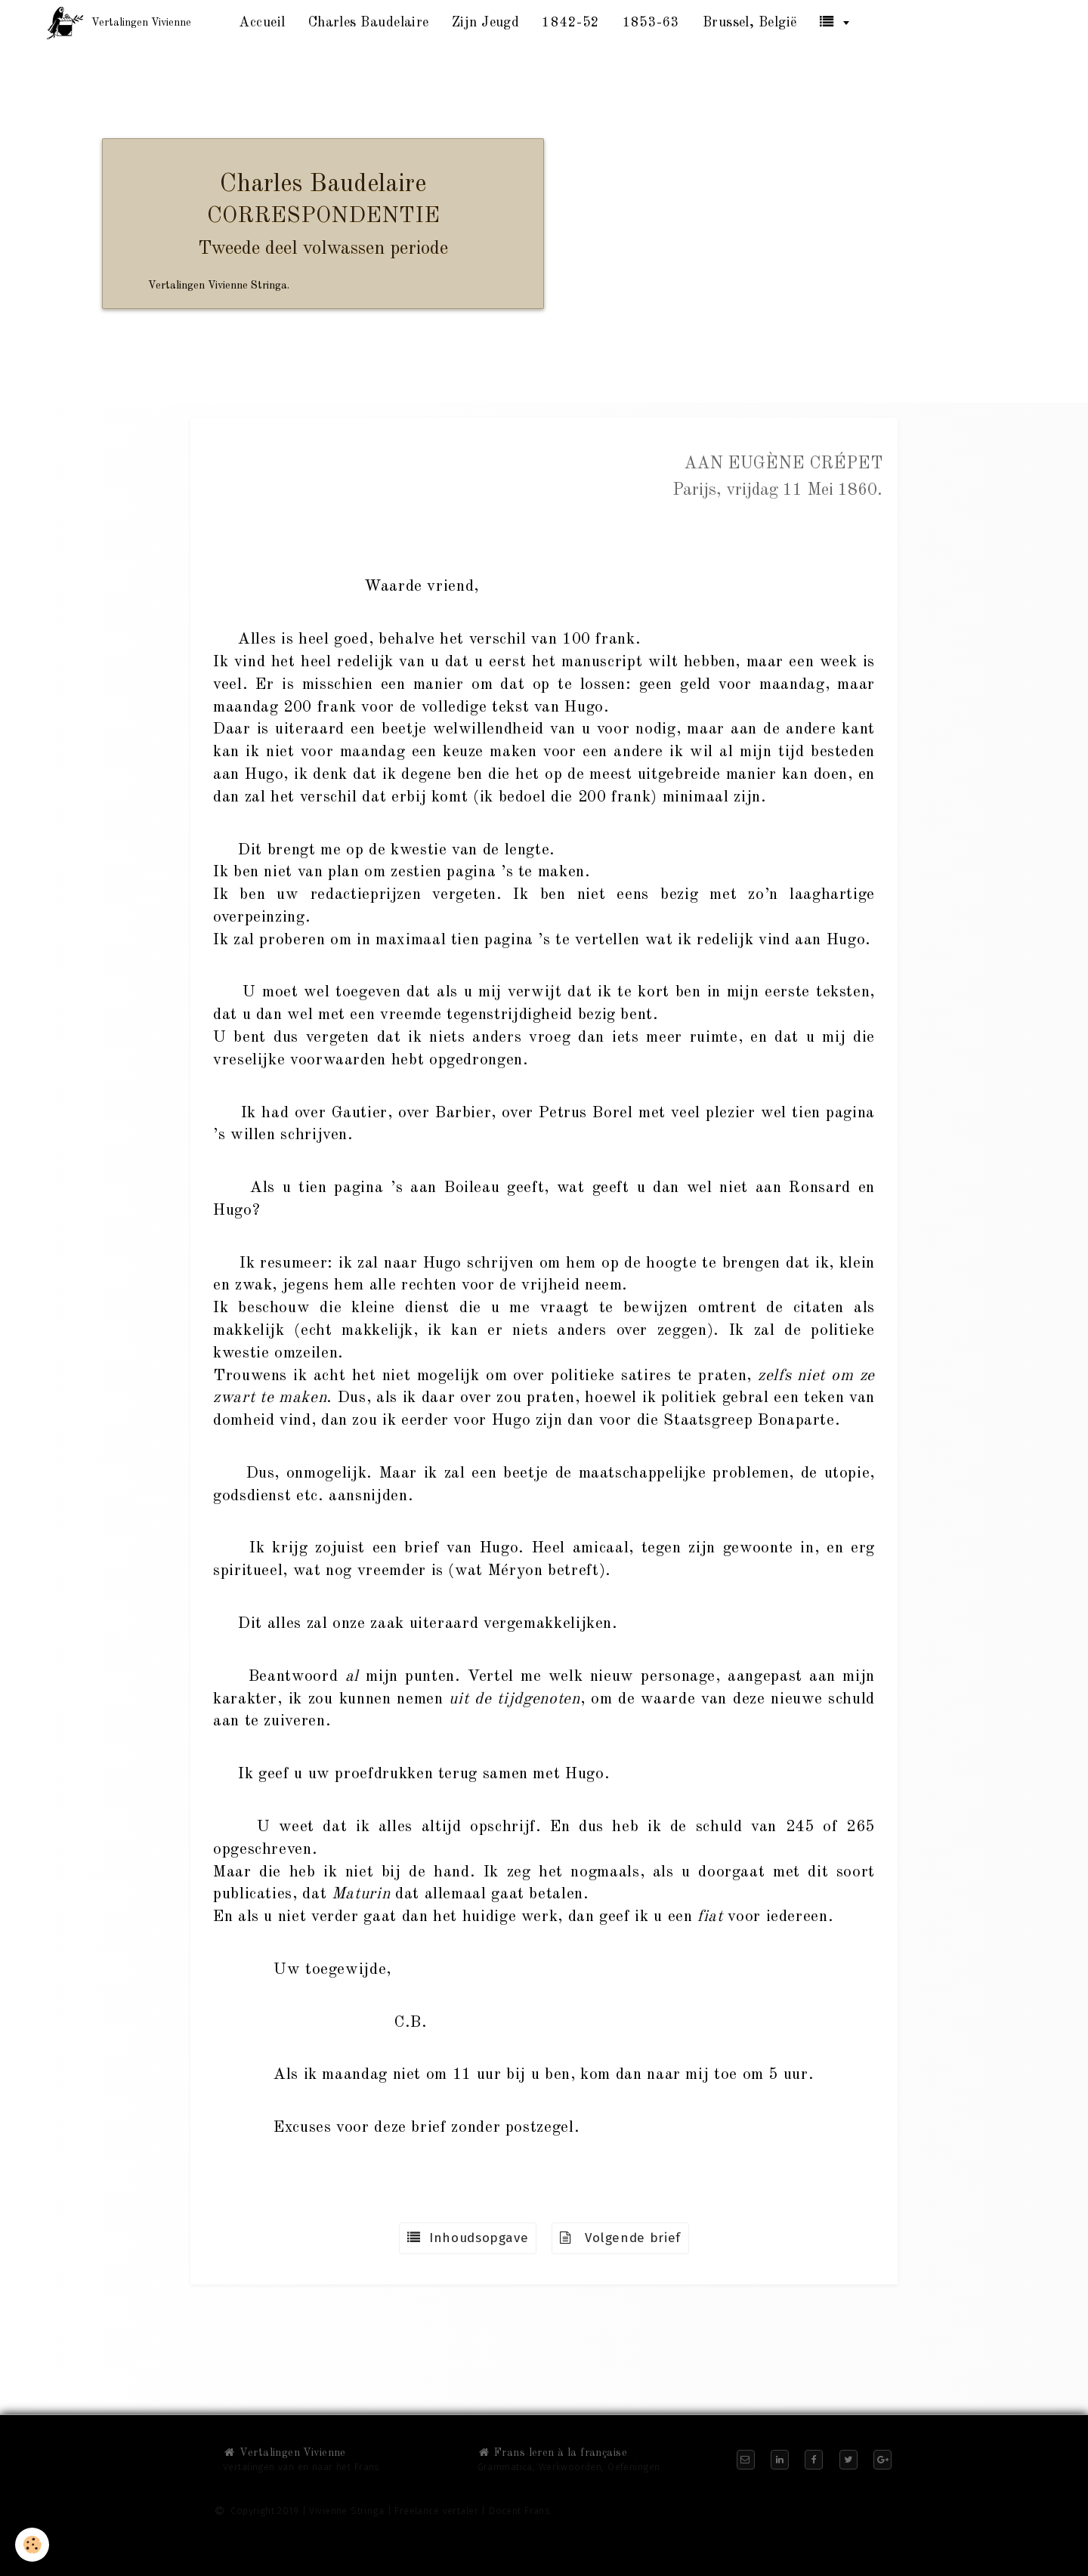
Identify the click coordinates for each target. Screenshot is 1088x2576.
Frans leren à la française (552, 2453)
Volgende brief (620, 2238)
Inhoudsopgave (467, 2238)
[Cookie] (32, 2545)
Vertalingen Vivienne (284, 2453)
